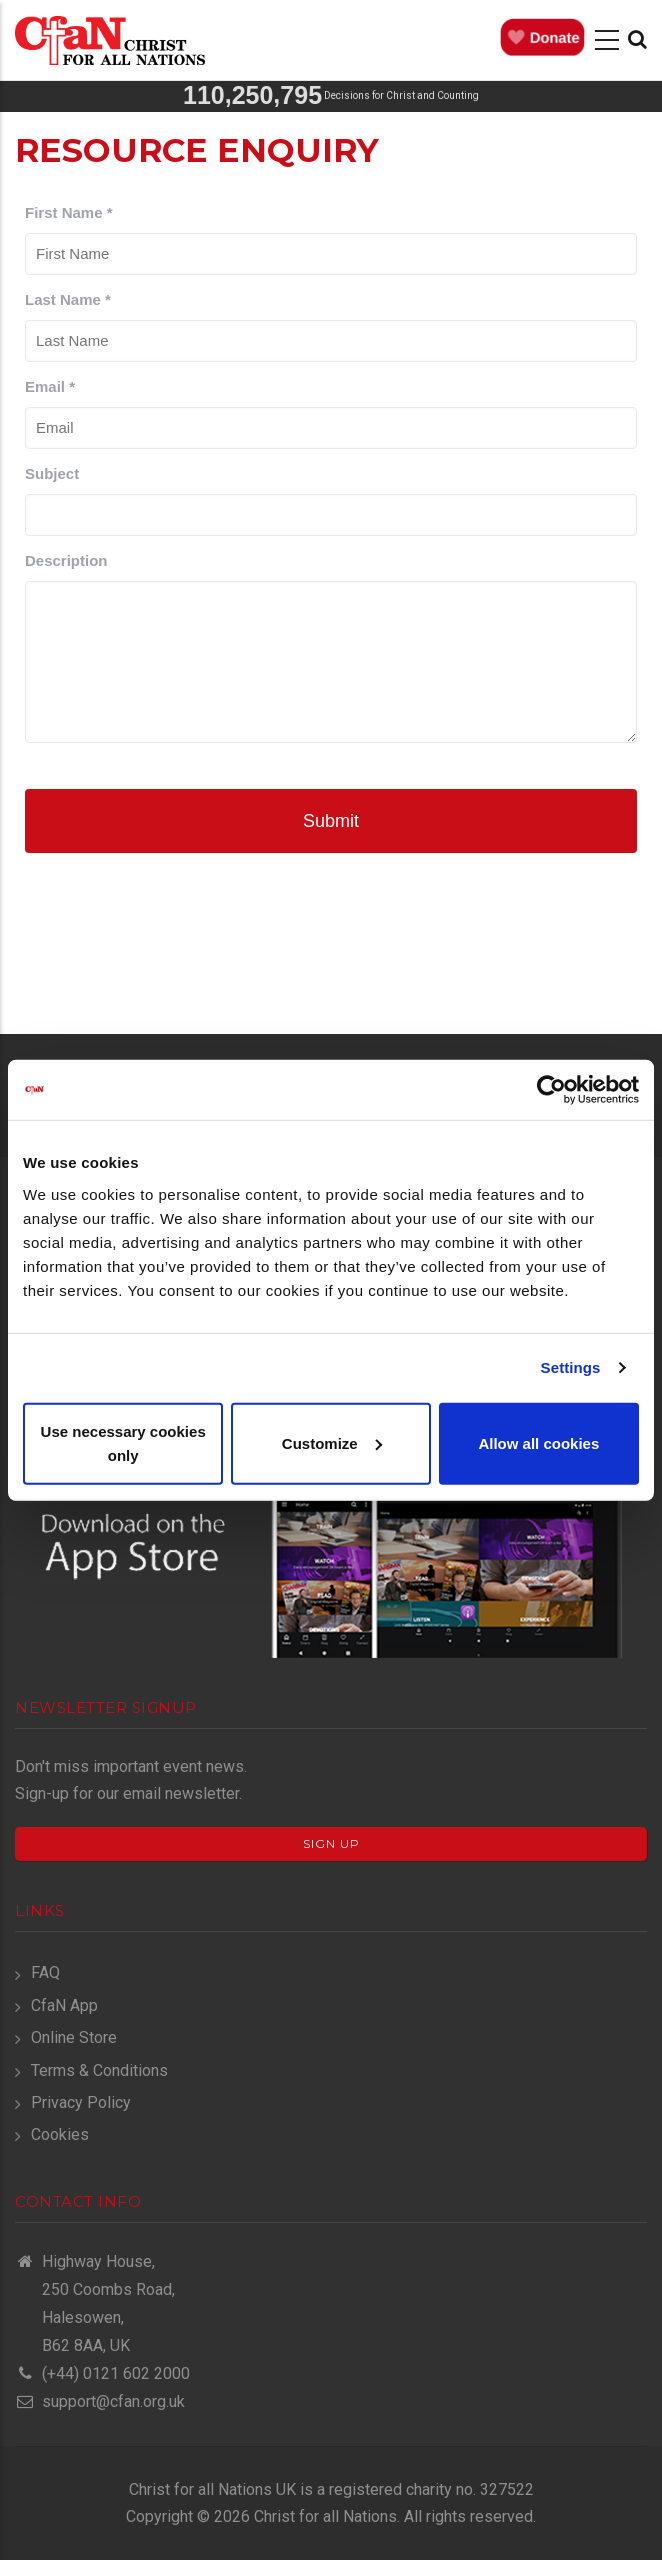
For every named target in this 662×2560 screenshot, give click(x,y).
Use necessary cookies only (123, 1442)
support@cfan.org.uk (100, 2401)
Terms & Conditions (99, 2070)
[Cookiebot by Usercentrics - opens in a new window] (551, 1090)
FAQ (45, 1972)
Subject (52, 473)
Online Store (74, 2037)
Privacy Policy (81, 2102)
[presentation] (331, 932)
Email (50, 386)
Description (66, 560)
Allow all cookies (538, 1442)
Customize (332, 1442)
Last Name (68, 299)
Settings (571, 1367)
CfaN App (64, 2005)
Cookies (60, 2134)
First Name (69, 212)
